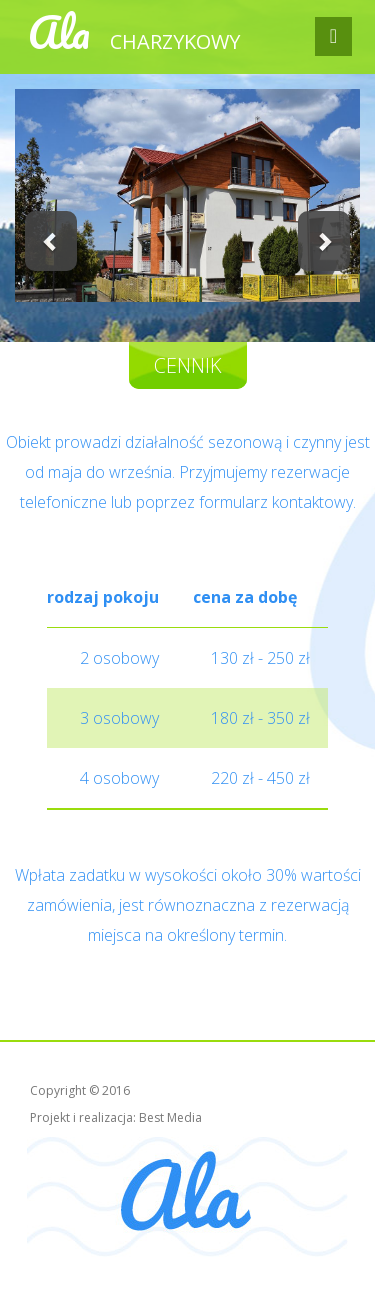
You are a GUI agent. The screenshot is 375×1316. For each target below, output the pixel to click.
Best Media (170, 1117)
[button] (51, 241)
